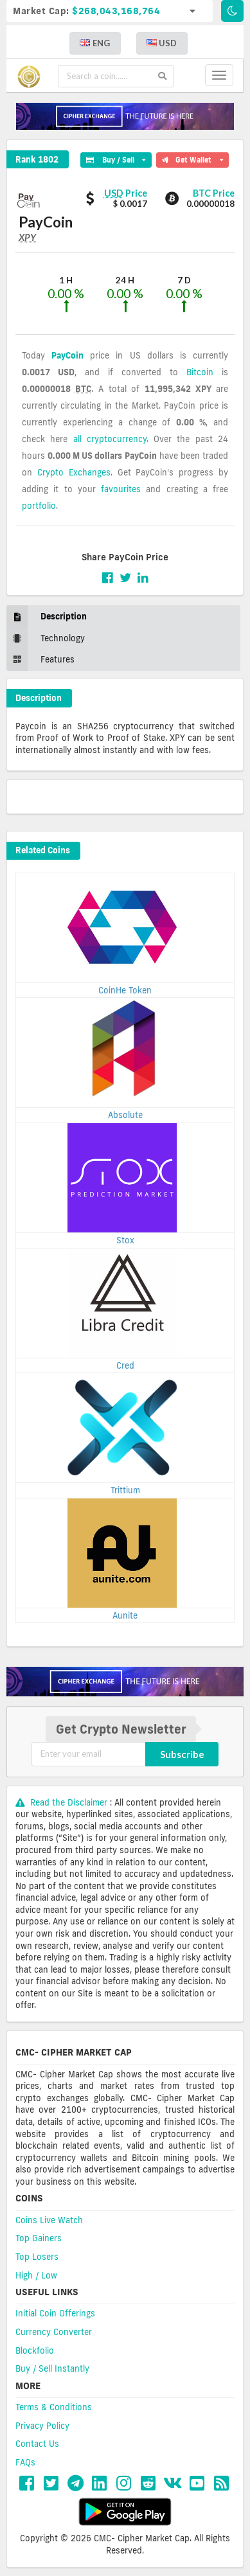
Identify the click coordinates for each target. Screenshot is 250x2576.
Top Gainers (38, 2238)
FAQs (25, 2462)
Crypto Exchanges (74, 472)
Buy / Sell (115, 158)
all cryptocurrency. (110, 439)
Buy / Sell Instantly (52, 2368)
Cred (125, 1365)
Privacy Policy (42, 2426)
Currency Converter (53, 2332)
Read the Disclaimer (62, 1802)
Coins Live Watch (49, 2220)
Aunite (125, 1615)
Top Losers (36, 2257)
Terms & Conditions (53, 2407)
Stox (125, 1240)
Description (46, 616)
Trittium (125, 1490)
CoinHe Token (125, 990)
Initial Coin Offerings (55, 2313)
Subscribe (182, 1754)
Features (40, 659)
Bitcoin (199, 372)
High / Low (36, 2275)
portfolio (39, 506)
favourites (121, 489)
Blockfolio (34, 2350)
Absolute (125, 1115)
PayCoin (67, 355)
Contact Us (37, 2443)
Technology (45, 638)
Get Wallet (192, 158)
